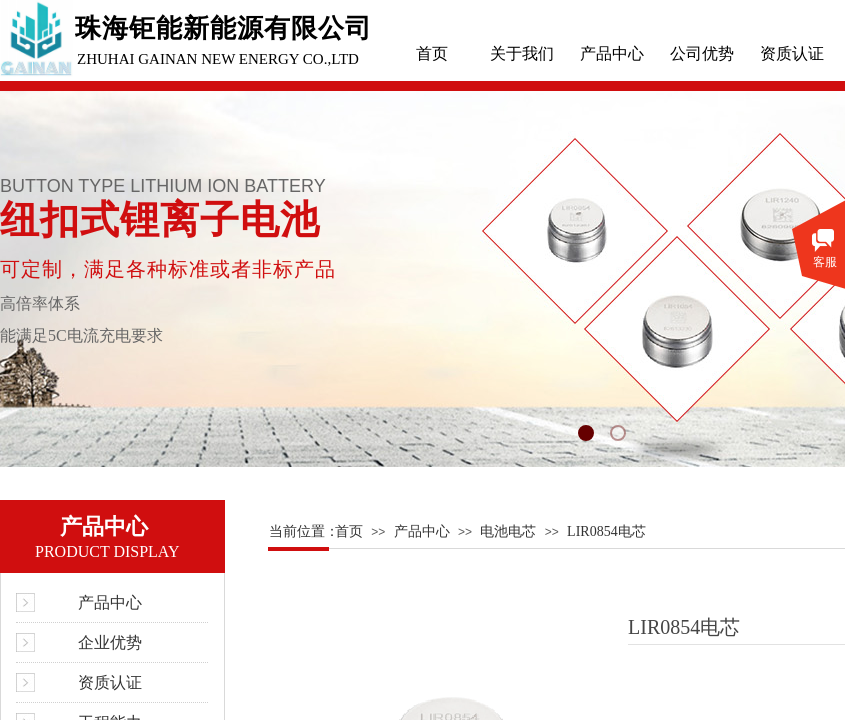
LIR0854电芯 (606, 531)
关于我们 (522, 53)
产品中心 (612, 53)
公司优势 (702, 53)
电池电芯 (508, 531)
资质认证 (792, 53)
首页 (432, 53)
